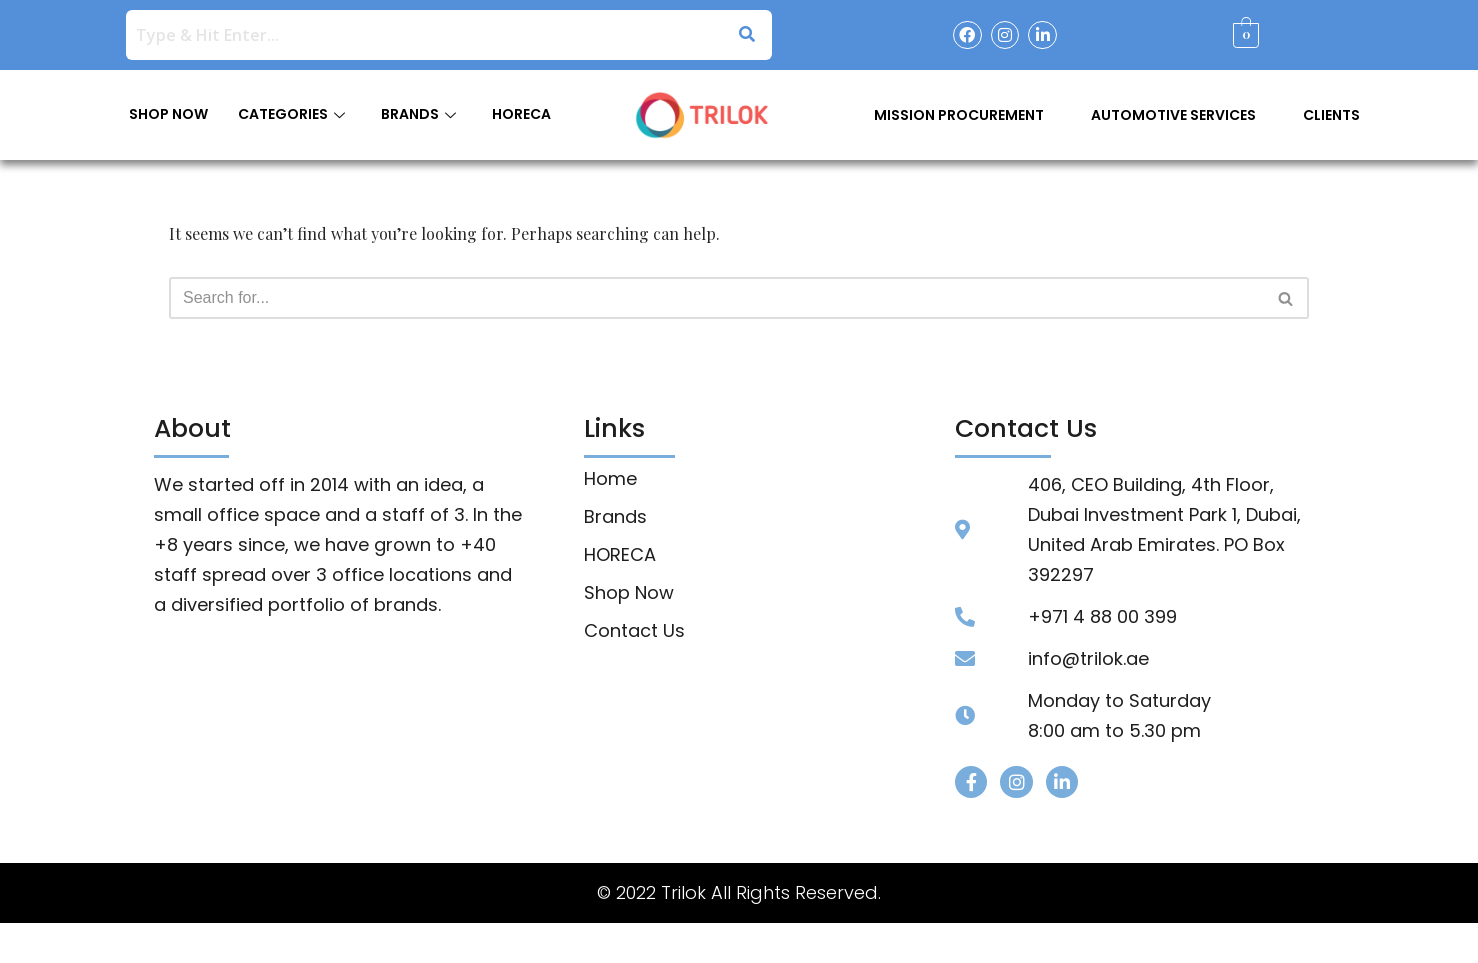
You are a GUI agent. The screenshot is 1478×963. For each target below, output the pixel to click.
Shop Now (629, 593)
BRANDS (418, 114)
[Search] (716, 298)
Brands (615, 517)
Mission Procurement (959, 115)
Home (610, 479)
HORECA (521, 114)
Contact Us (634, 631)
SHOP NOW (168, 114)
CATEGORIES (291, 114)
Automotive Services (1173, 115)
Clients (1331, 115)
